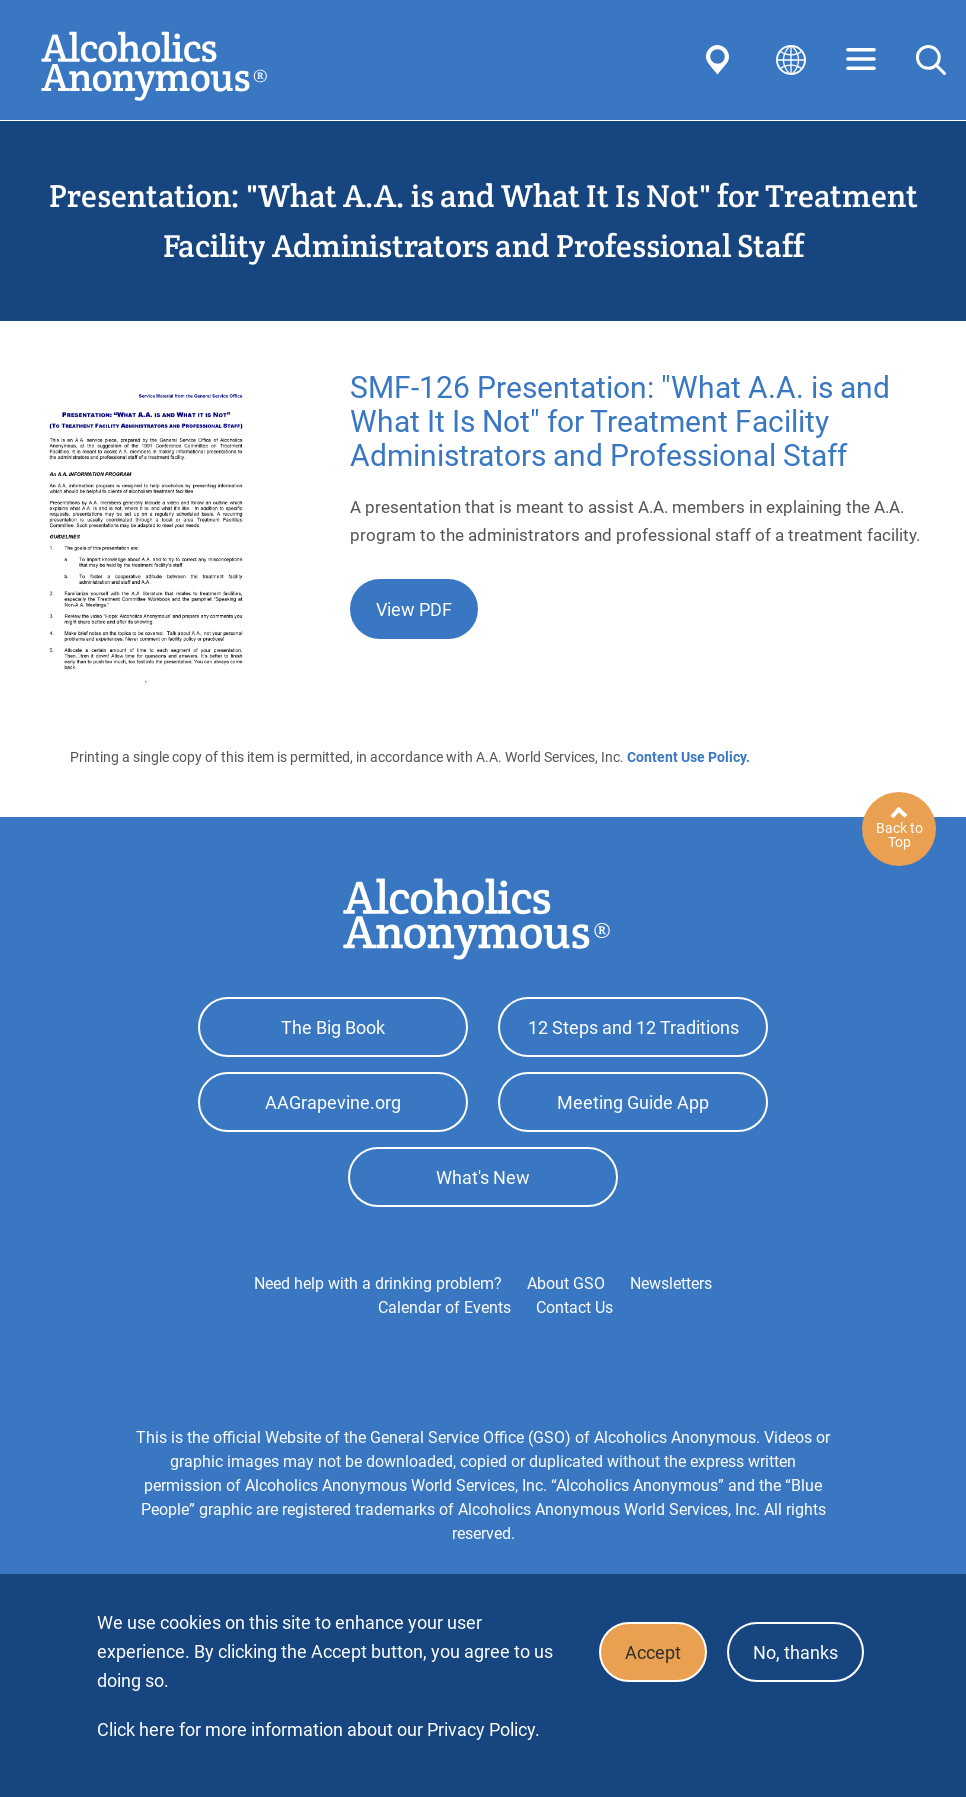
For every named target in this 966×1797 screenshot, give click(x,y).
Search (931, 60)
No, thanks (795, 1652)
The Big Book (333, 1027)
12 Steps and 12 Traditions (633, 1027)
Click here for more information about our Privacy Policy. (318, 1729)
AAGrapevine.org (333, 1102)
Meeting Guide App (633, 1102)
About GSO (566, 1283)
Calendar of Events (444, 1307)
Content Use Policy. (688, 757)
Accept (653, 1652)
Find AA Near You (721, 60)
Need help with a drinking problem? (378, 1283)
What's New (483, 1177)
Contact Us (574, 1307)
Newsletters (671, 1283)
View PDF (414, 609)
